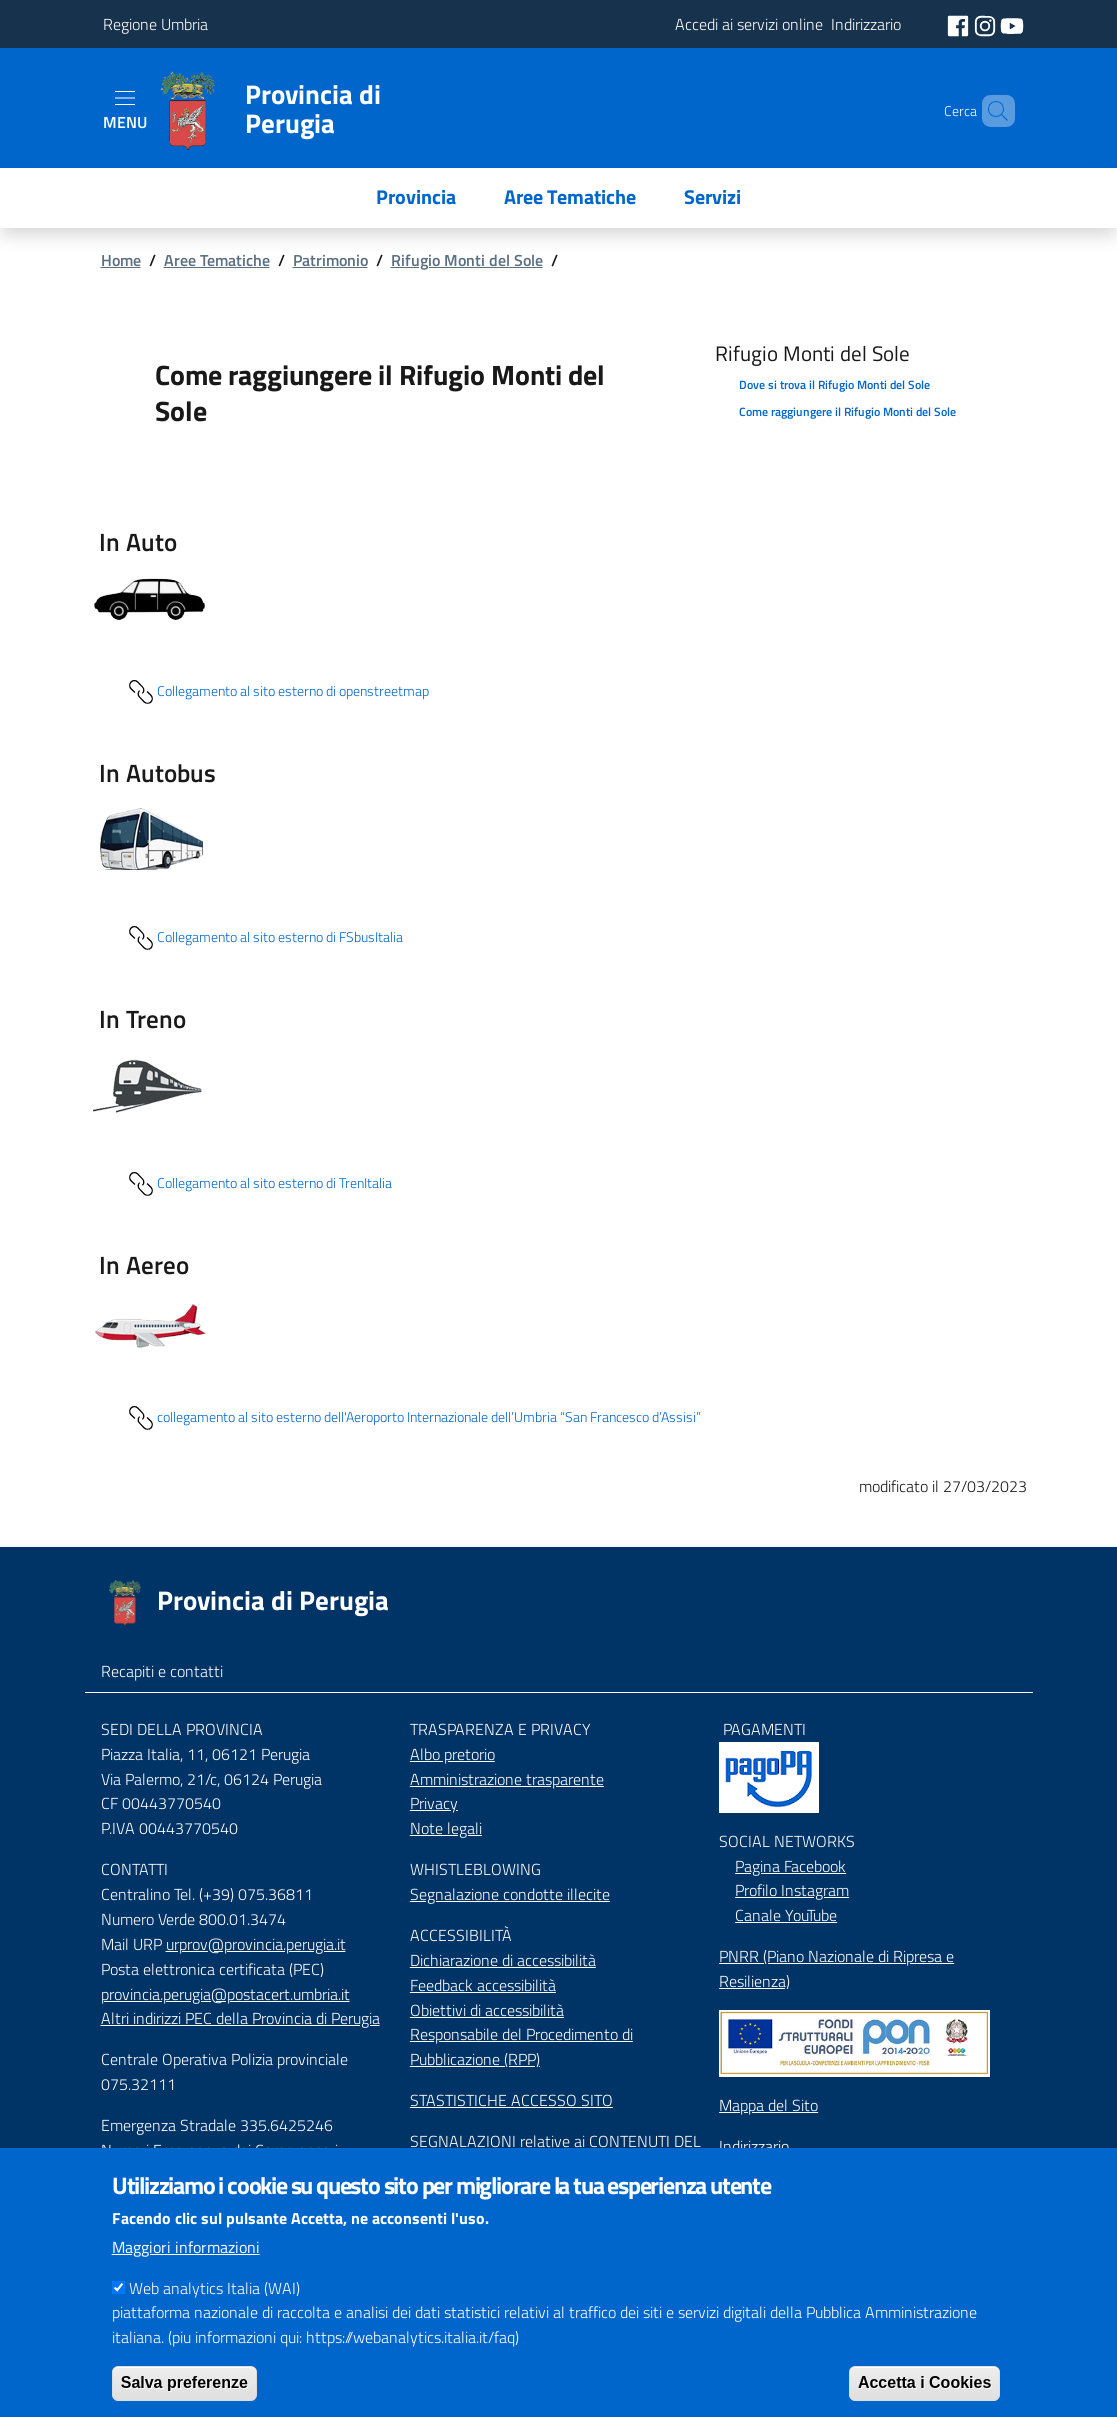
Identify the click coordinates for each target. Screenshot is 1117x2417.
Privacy (434, 1803)
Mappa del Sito (768, 2105)
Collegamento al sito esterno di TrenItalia (258, 1184)
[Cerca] (991, 111)
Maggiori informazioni (186, 2275)
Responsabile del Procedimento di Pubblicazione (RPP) (521, 2046)
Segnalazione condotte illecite (510, 1894)
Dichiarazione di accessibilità (503, 1960)
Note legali (446, 1828)
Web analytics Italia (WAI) (214, 2316)
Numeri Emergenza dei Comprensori (219, 2150)
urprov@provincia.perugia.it (256, 1944)
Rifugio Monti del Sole (467, 260)
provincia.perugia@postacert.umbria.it (225, 1994)
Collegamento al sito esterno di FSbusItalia (264, 938)
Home (121, 260)
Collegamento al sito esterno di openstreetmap (277, 692)
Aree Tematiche (217, 260)
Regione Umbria (155, 24)
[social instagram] (987, 24)
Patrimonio (330, 260)
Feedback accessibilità (483, 1985)
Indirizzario (754, 2146)
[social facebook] (960, 24)
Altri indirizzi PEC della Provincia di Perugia (240, 2018)
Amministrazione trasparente (507, 1779)
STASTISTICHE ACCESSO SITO (511, 2100)
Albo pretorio (452, 1754)
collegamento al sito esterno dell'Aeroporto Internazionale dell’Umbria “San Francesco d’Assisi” (413, 1418)
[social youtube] (1012, 24)
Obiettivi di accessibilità (487, 2010)
